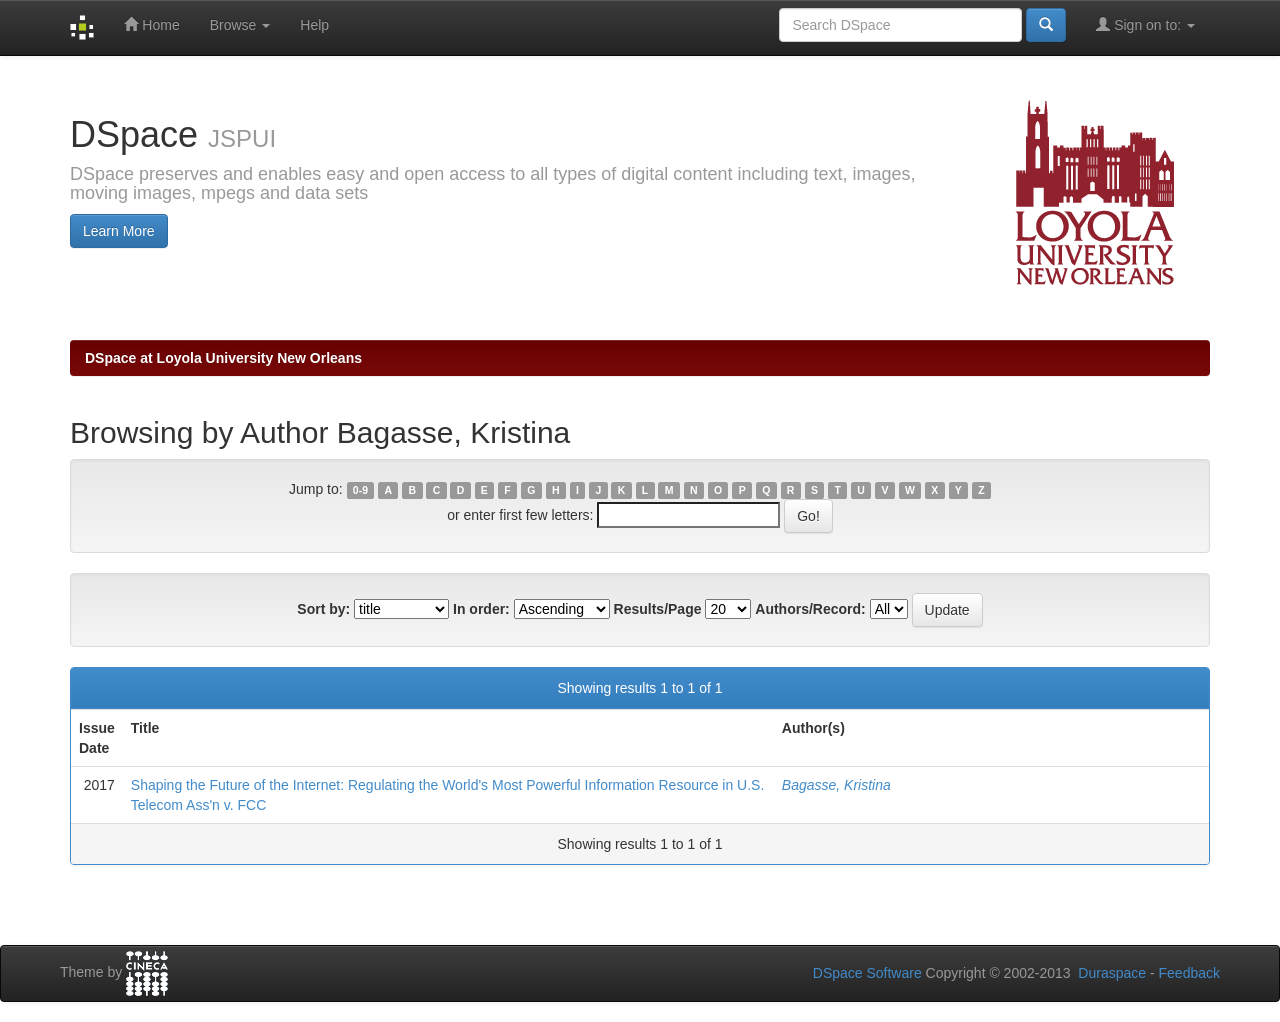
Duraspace (1112, 973)
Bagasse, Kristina (836, 785)
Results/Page (658, 609)
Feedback (1189, 973)
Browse (240, 25)
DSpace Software (867, 973)
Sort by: (323, 609)
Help (314, 25)
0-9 (360, 490)
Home (151, 24)
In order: (481, 609)
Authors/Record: (810, 609)
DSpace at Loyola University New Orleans (223, 358)
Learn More (119, 231)
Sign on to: (1145, 24)
